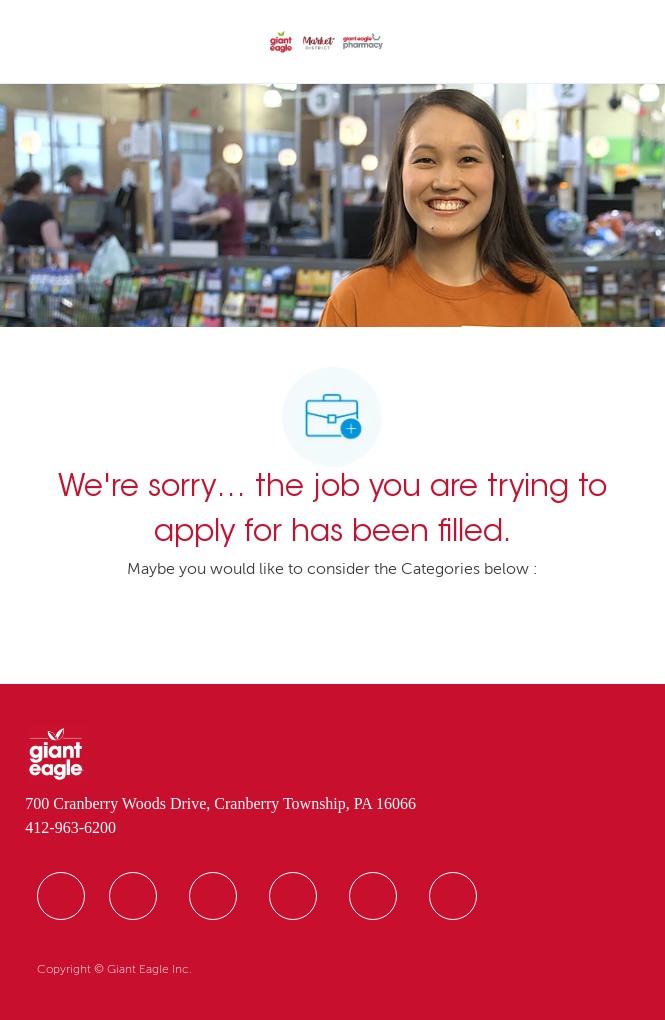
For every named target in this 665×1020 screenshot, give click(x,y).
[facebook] (61, 896)
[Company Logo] (326, 43)
